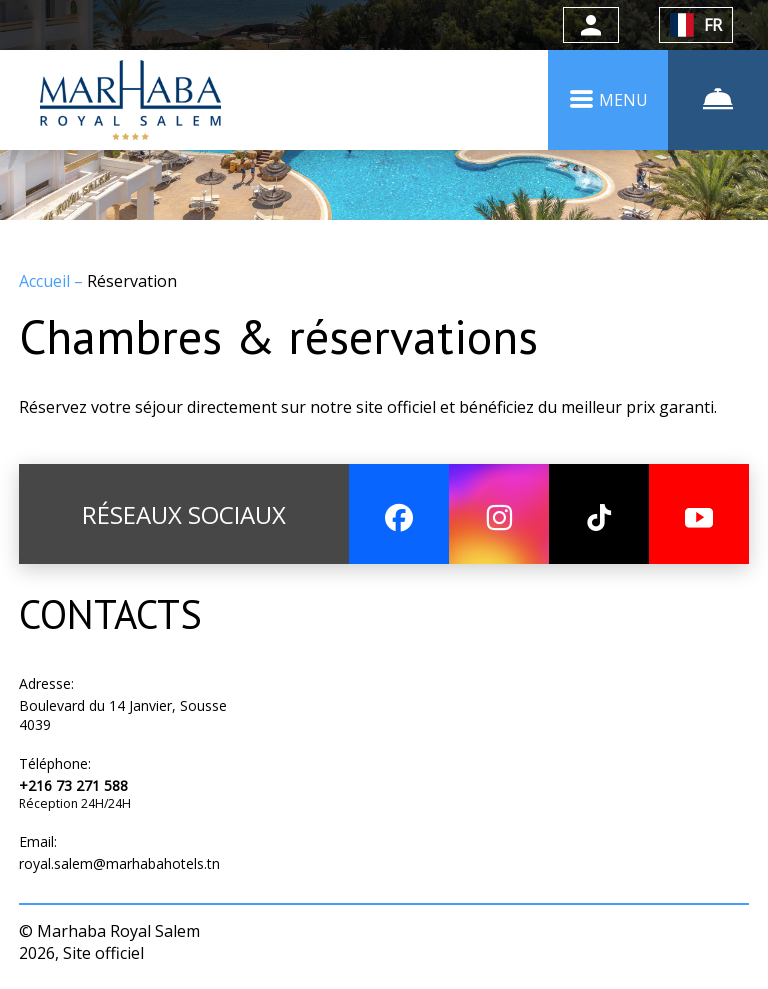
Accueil (46, 281)
